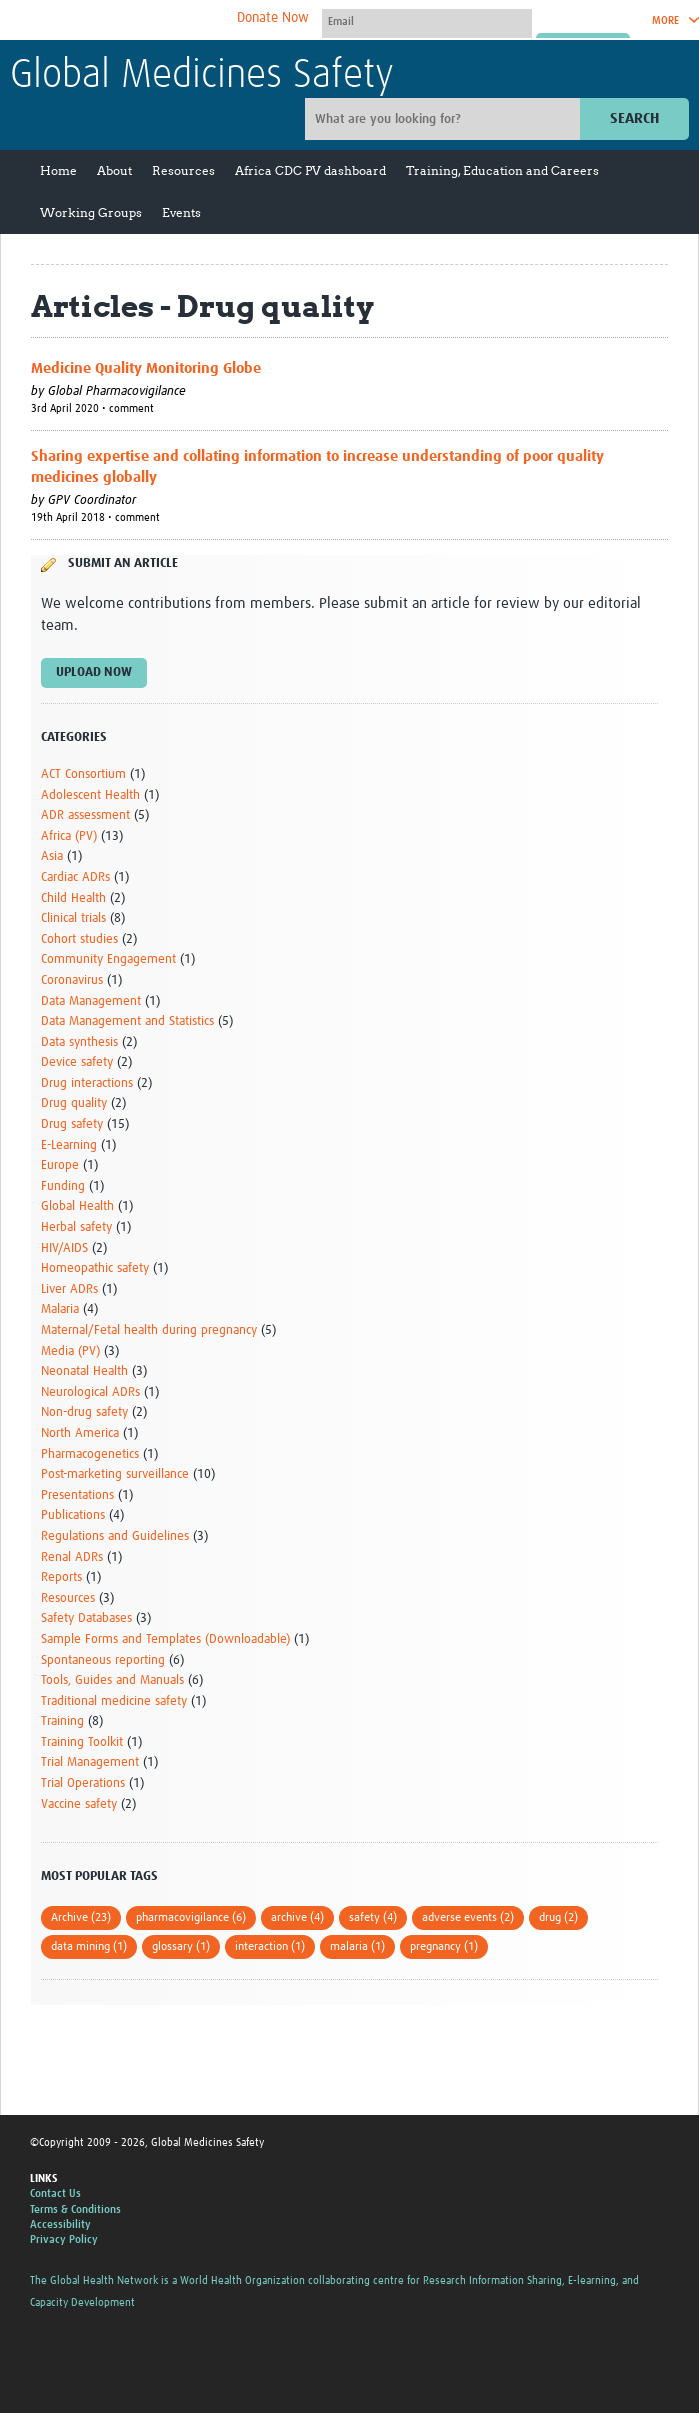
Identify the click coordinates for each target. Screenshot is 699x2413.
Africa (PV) (69, 836)
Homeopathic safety (95, 1268)
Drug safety (72, 1124)
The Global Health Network (159, 20)
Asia (52, 856)
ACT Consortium (83, 774)
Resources (183, 170)
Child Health (73, 898)
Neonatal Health (84, 1371)
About (114, 170)
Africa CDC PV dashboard (310, 170)
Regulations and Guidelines (115, 1536)
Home (58, 170)
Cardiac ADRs (75, 877)
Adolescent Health (90, 795)
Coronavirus (72, 980)
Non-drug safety (84, 1412)
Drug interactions (87, 1083)
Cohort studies (79, 939)
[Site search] (445, 119)
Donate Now (273, 18)
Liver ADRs (69, 1289)
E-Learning (69, 1145)
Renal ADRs (72, 1557)
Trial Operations (83, 1783)
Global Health (77, 1206)
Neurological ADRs (90, 1392)
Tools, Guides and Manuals (112, 1680)
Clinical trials (73, 918)
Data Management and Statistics (127, 1021)
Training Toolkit (82, 1742)
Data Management (91, 1001)
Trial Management (90, 1762)
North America (80, 1433)
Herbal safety (76, 1227)
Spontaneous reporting (103, 1660)
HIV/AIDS (64, 1248)
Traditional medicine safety (114, 1701)
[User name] (427, 21)
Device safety (77, 1062)
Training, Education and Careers (502, 170)
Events (181, 212)
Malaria (60, 1309)
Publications (73, 1515)
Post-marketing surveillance (115, 1474)
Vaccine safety (79, 1804)
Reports (61, 1577)
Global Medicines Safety (202, 76)
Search (634, 118)
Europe (60, 1165)
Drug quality (74, 1103)
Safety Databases (86, 1618)
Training (62, 1721)
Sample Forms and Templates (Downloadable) (165, 1639)
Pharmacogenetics (90, 1454)
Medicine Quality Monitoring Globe (146, 368)
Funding (63, 1186)
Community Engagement (108, 959)
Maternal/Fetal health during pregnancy (149, 1330)
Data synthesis (79, 1042)
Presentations (77, 1495)
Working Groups (91, 212)
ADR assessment (85, 815)
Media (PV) (70, 1351)
